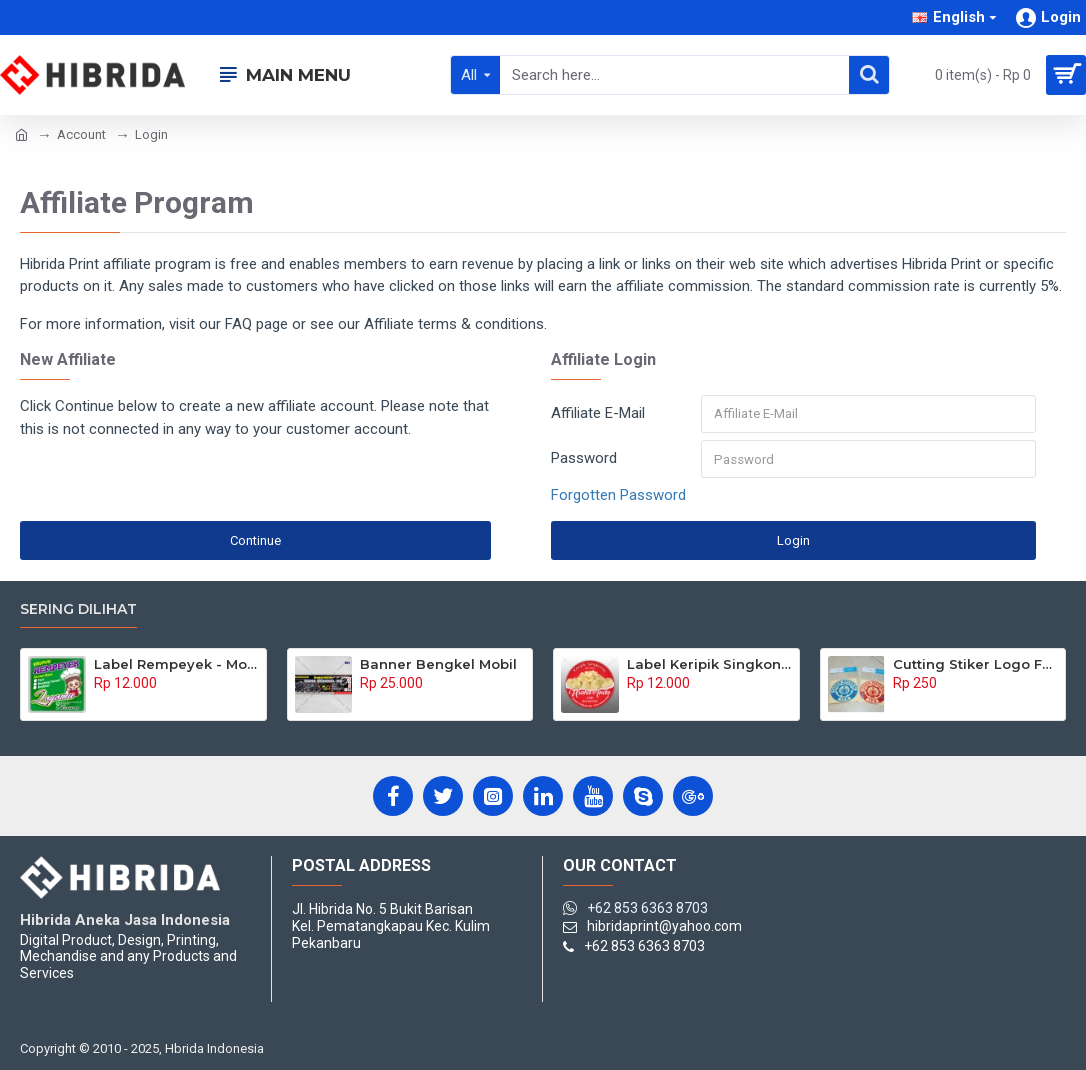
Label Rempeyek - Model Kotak (176, 664)
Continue (255, 541)
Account (81, 134)
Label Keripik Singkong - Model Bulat (709, 664)
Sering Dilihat (78, 609)
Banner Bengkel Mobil (438, 664)
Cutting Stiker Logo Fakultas (975, 664)
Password (584, 459)
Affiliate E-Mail (598, 413)
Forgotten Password (618, 496)
